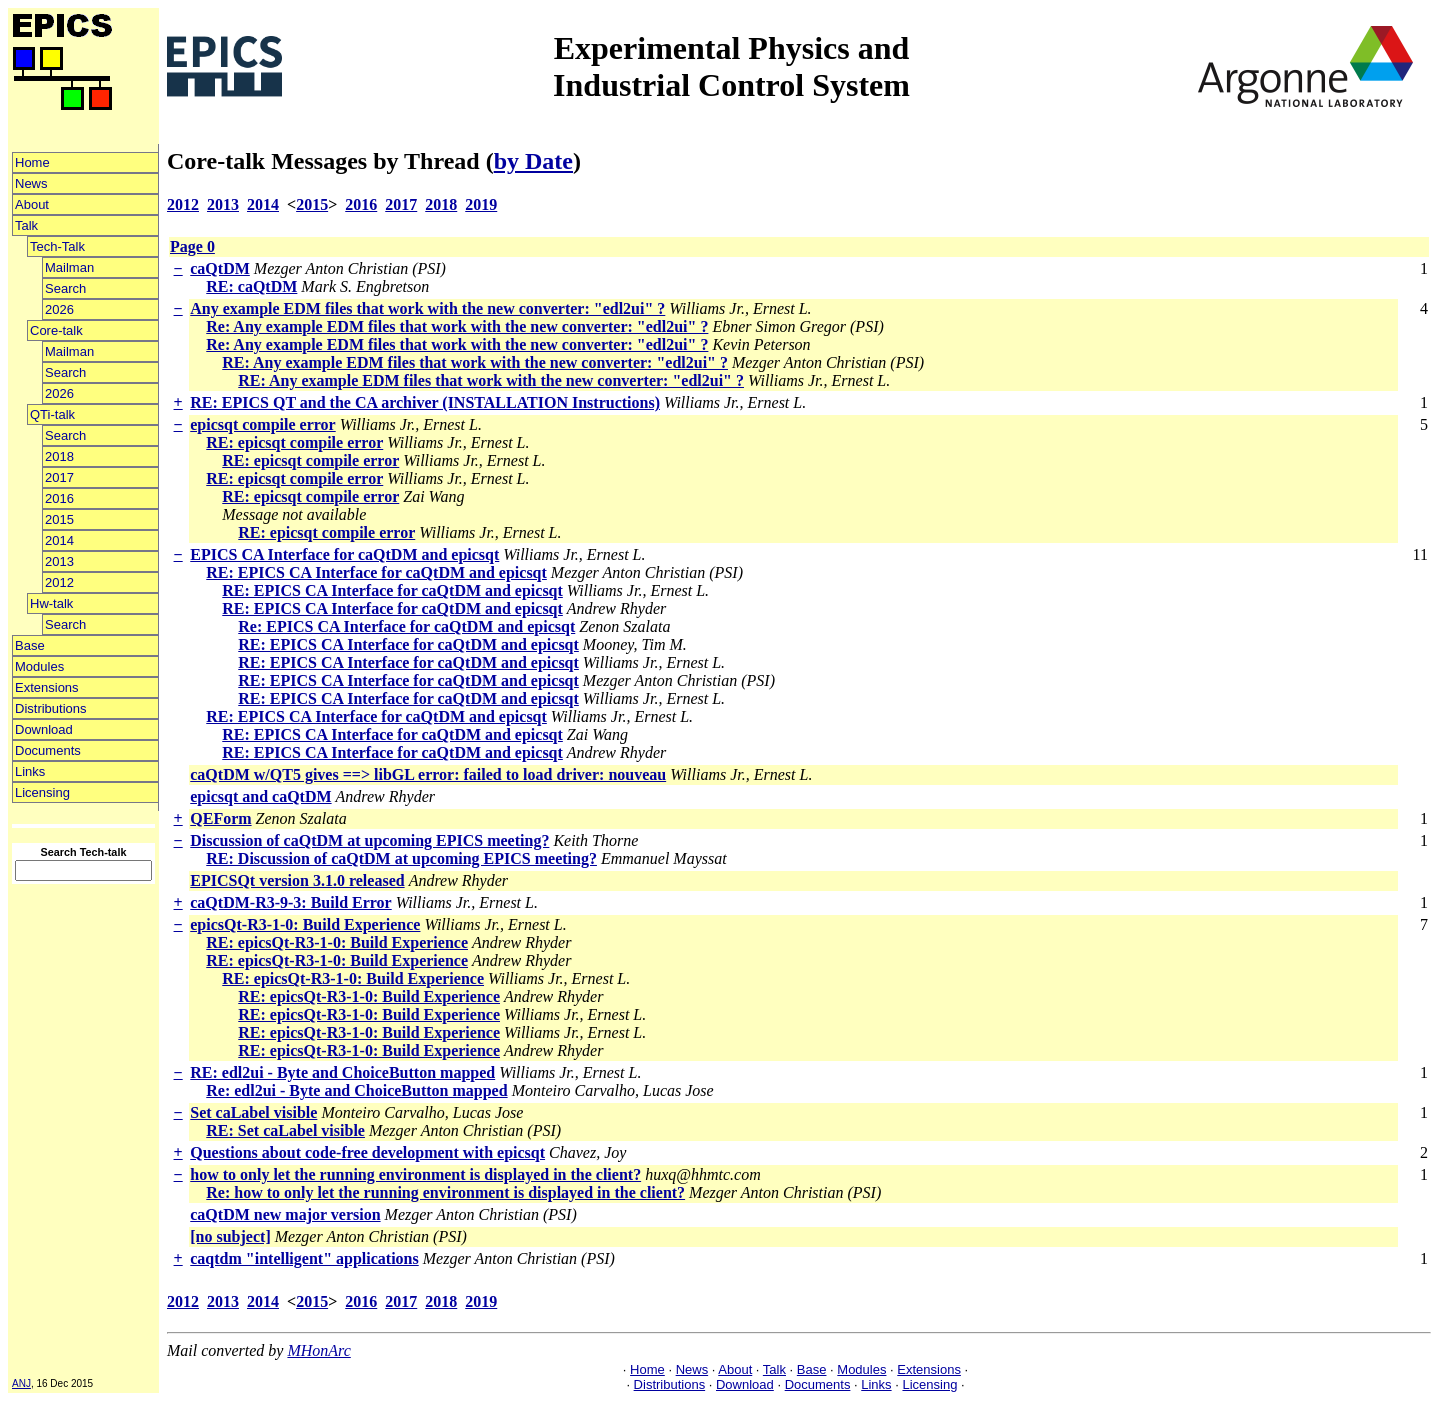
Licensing (42, 792)
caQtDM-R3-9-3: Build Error (290, 902)
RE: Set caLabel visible (285, 1130)
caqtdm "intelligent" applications (304, 1258)
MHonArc (318, 1350)
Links (30, 771)
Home (32, 162)
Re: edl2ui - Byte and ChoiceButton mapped (356, 1090)
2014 (59, 540)
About (32, 204)
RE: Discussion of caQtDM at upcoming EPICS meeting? (401, 858)
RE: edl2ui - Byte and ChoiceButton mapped (342, 1072)
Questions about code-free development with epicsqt (367, 1152)
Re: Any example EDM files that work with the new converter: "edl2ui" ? (457, 326)
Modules (39, 666)
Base (30, 645)
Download (44, 729)
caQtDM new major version (285, 1214)
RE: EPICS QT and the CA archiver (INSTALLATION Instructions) (425, 402)
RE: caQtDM (251, 286)
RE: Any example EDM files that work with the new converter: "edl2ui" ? (475, 362)
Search (65, 288)
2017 (59, 477)
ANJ (21, 1383)
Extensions (47, 687)
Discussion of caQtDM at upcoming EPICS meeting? (369, 840)
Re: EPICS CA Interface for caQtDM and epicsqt (406, 626)
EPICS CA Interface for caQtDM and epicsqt (344, 554)
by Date (533, 161)
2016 (59, 498)
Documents (48, 750)
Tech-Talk (57, 246)
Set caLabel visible (253, 1112)
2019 (481, 204)
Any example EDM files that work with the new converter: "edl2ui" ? (427, 308)
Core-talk (56, 330)
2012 (59, 582)
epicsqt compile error (262, 424)
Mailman (69, 267)
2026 (59, 309)
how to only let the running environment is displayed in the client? (415, 1174)
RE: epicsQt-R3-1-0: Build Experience (337, 942)
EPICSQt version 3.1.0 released (297, 880)
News (31, 183)
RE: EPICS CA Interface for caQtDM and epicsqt (376, 572)
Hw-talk (51, 603)
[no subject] (230, 1236)
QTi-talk (52, 414)
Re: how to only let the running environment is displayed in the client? (445, 1192)
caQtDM (220, 268)
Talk (26, 225)
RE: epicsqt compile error (294, 442)
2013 (59, 561)
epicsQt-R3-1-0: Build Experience (305, 924)
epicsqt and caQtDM (260, 796)
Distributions (51, 708)
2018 (59, 456)
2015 (59, 519)
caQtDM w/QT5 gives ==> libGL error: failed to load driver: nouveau (428, 774)
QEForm (220, 818)
